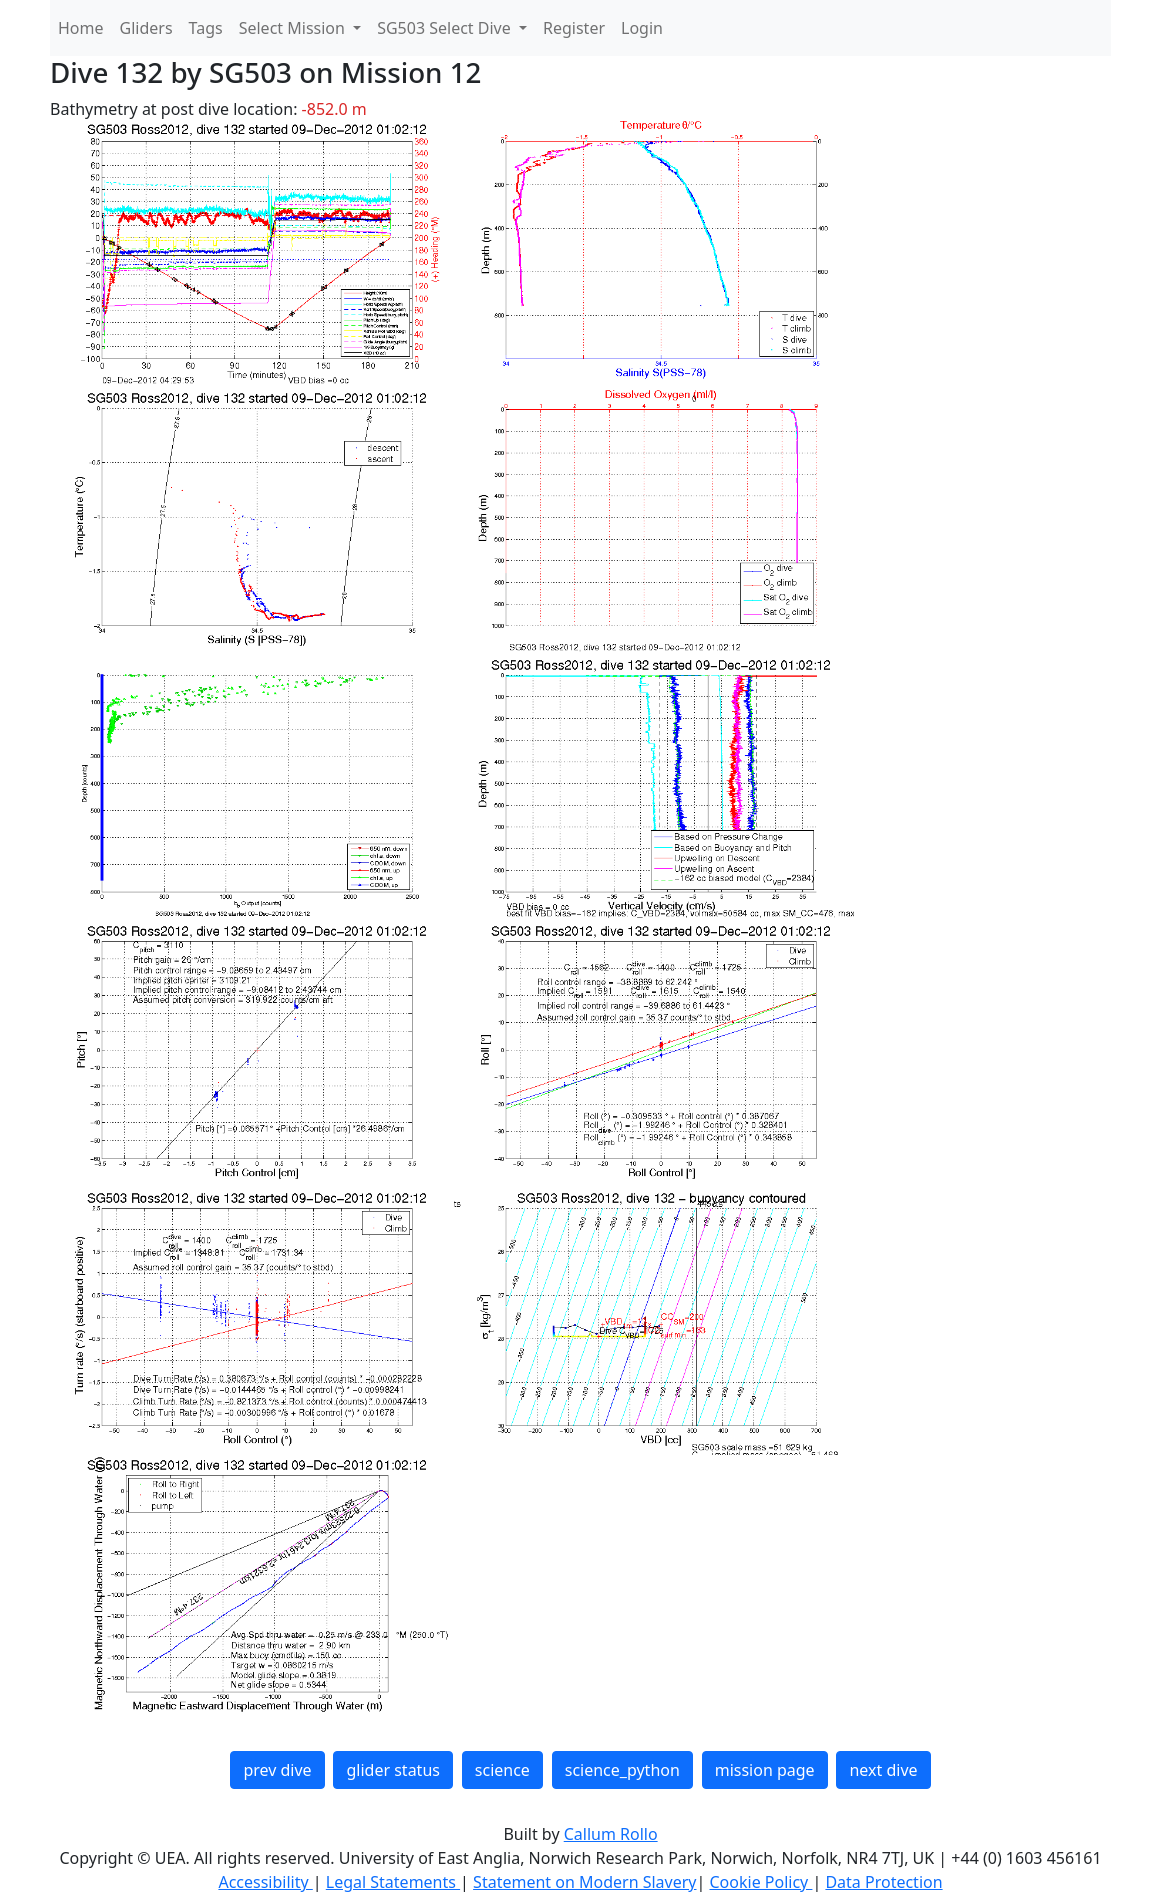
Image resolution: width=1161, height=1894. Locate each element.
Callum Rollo (611, 1834)
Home (81, 28)
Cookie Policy (760, 1882)
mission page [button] (765, 1770)
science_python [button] (622, 1770)
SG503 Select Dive (446, 28)
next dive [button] (883, 1770)
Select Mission (294, 28)
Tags (206, 28)
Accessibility (265, 1882)
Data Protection (883, 1882)
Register (574, 28)
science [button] (502, 1770)
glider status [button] (392, 1770)
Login (642, 28)
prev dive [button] (277, 1770)
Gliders (146, 28)
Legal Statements (393, 1882)
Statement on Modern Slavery (584, 1882)
